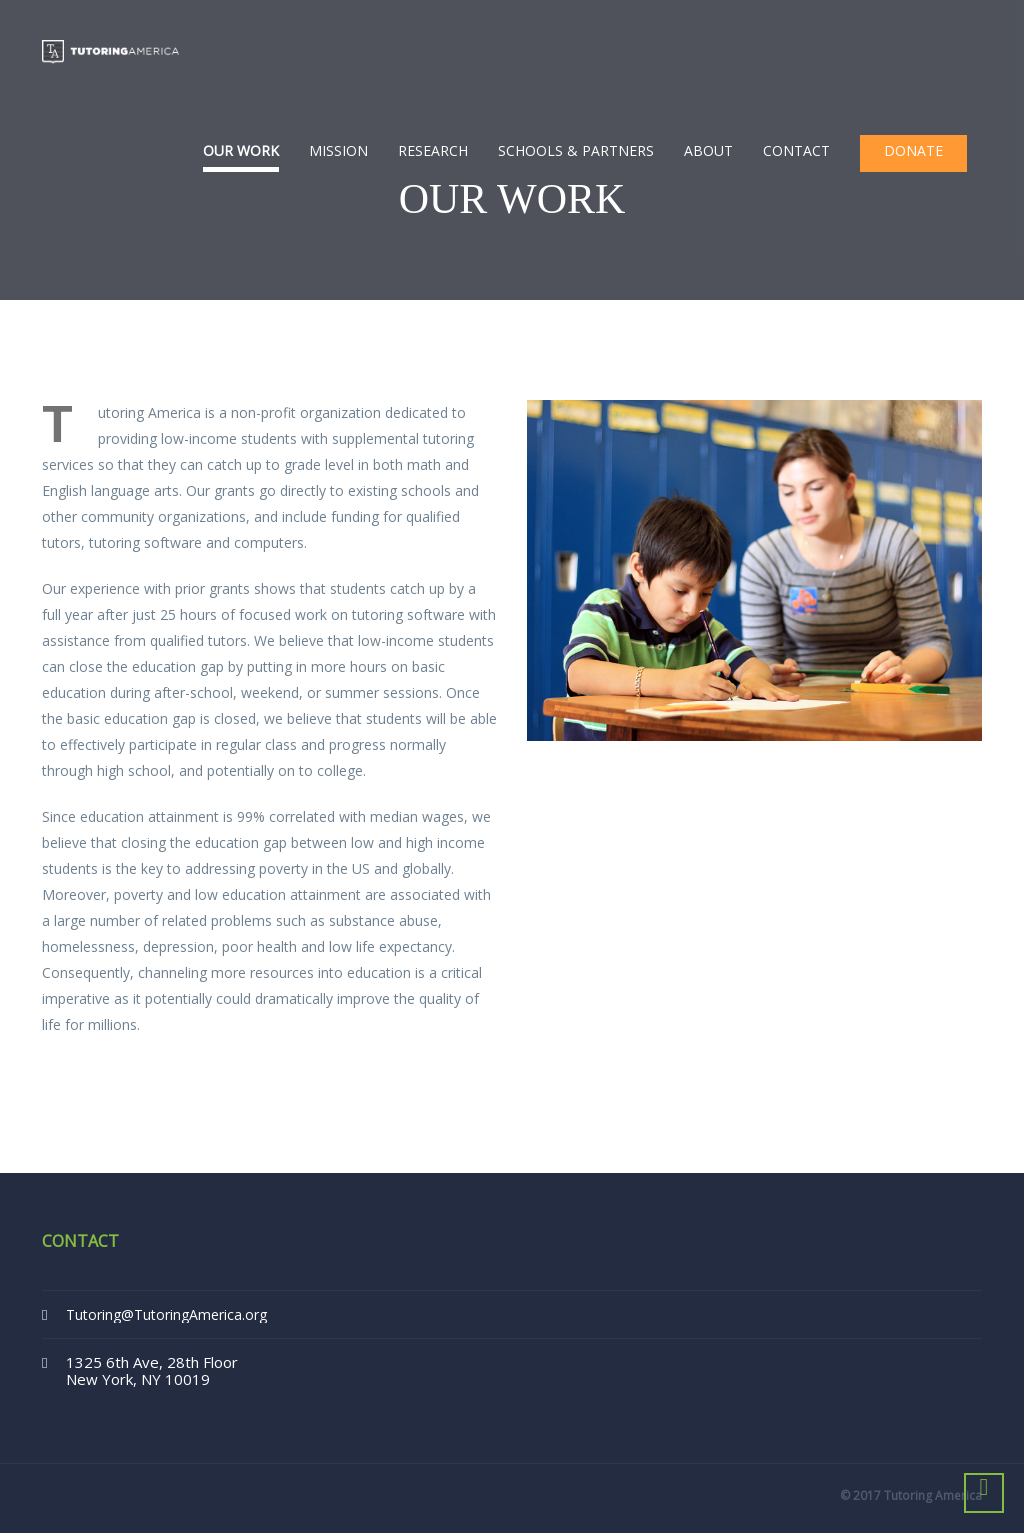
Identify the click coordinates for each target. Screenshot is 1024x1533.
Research (433, 150)
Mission (338, 150)
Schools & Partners (576, 150)
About (708, 150)
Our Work (241, 150)
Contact (796, 150)
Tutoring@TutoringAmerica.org (166, 1314)
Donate (913, 150)
